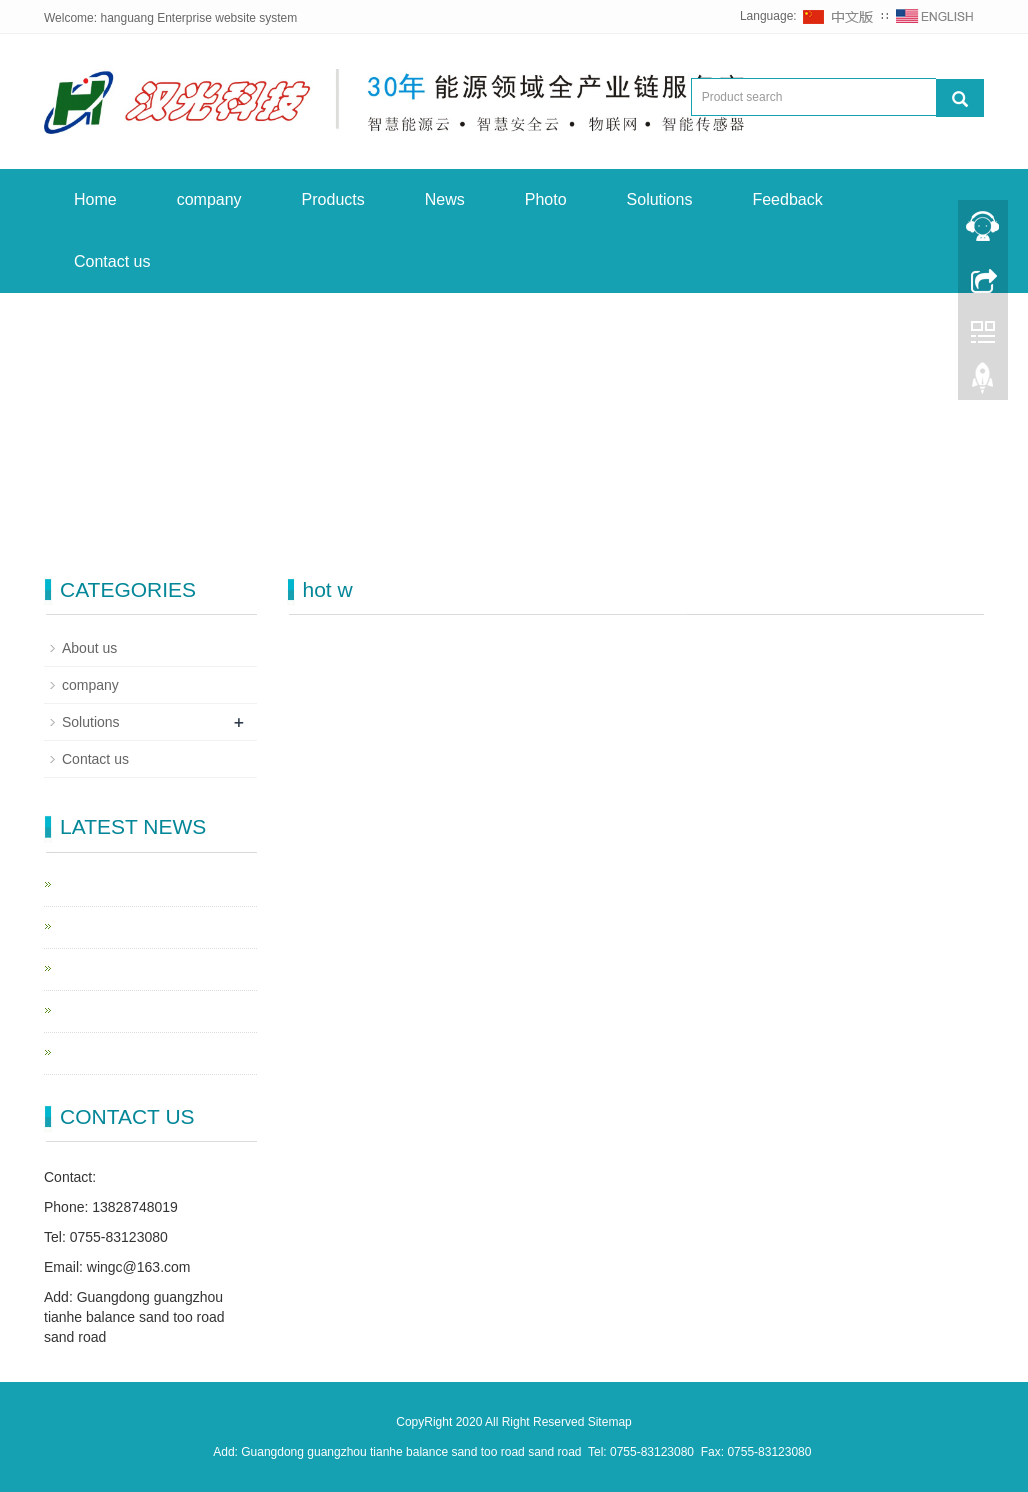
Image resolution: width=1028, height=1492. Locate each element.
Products (333, 199)
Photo (546, 199)
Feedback (787, 199)
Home (95, 199)
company (209, 199)
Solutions (660, 199)
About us (89, 648)
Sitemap (610, 1422)
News (445, 199)
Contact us (112, 261)
